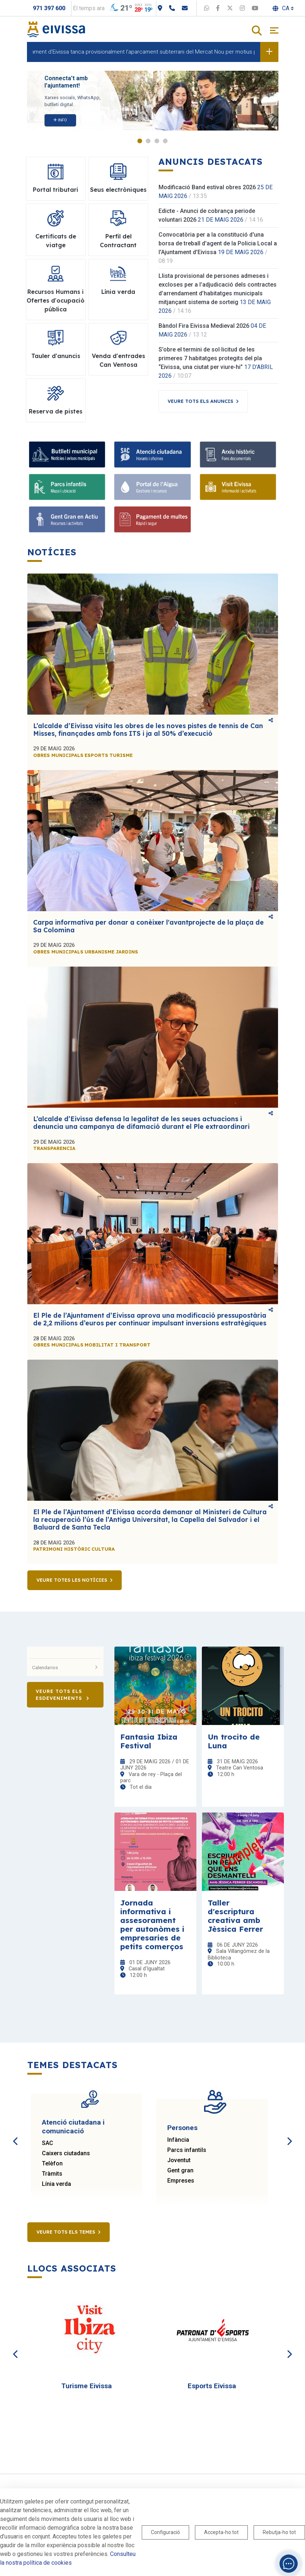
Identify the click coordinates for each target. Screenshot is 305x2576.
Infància (178, 2139)
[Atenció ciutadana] (152, 454)
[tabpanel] (152, 101)
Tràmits (52, 2173)
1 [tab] (139, 141)
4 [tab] (165, 141)
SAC (47, 2143)
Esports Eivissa (212, 2386)
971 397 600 (49, 8)
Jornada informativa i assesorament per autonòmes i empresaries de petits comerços (152, 1924)
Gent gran (180, 2170)
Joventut (179, 2160)
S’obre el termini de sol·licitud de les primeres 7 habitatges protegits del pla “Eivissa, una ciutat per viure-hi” (210, 358)
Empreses (180, 2180)
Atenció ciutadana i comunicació (73, 2126)
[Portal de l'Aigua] (152, 487)
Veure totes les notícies (71, 1580)
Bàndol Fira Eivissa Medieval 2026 (204, 325)
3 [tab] (157, 141)
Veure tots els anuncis (200, 401)
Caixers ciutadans (66, 2153)
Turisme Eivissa (86, 2386)
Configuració (165, 2532)
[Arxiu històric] (238, 454)
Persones (182, 2128)
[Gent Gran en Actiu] (67, 519)
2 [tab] (148, 141)
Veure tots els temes (65, 2232)
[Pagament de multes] (152, 519)
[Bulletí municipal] (67, 454)
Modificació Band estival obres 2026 (207, 187)
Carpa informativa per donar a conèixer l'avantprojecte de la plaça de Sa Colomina (148, 926)
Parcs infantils (186, 2149)
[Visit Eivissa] (238, 487)
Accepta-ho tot (221, 2532)
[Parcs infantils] (67, 487)
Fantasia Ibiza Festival (148, 1741)
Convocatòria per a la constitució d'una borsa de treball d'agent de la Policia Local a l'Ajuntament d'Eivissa (218, 243)
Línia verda (56, 2183)
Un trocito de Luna (234, 1741)
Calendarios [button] (65, 1667)
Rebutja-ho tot (279, 2532)
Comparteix (271, 720)
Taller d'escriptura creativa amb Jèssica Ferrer (235, 1915)
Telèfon (52, 2163)
